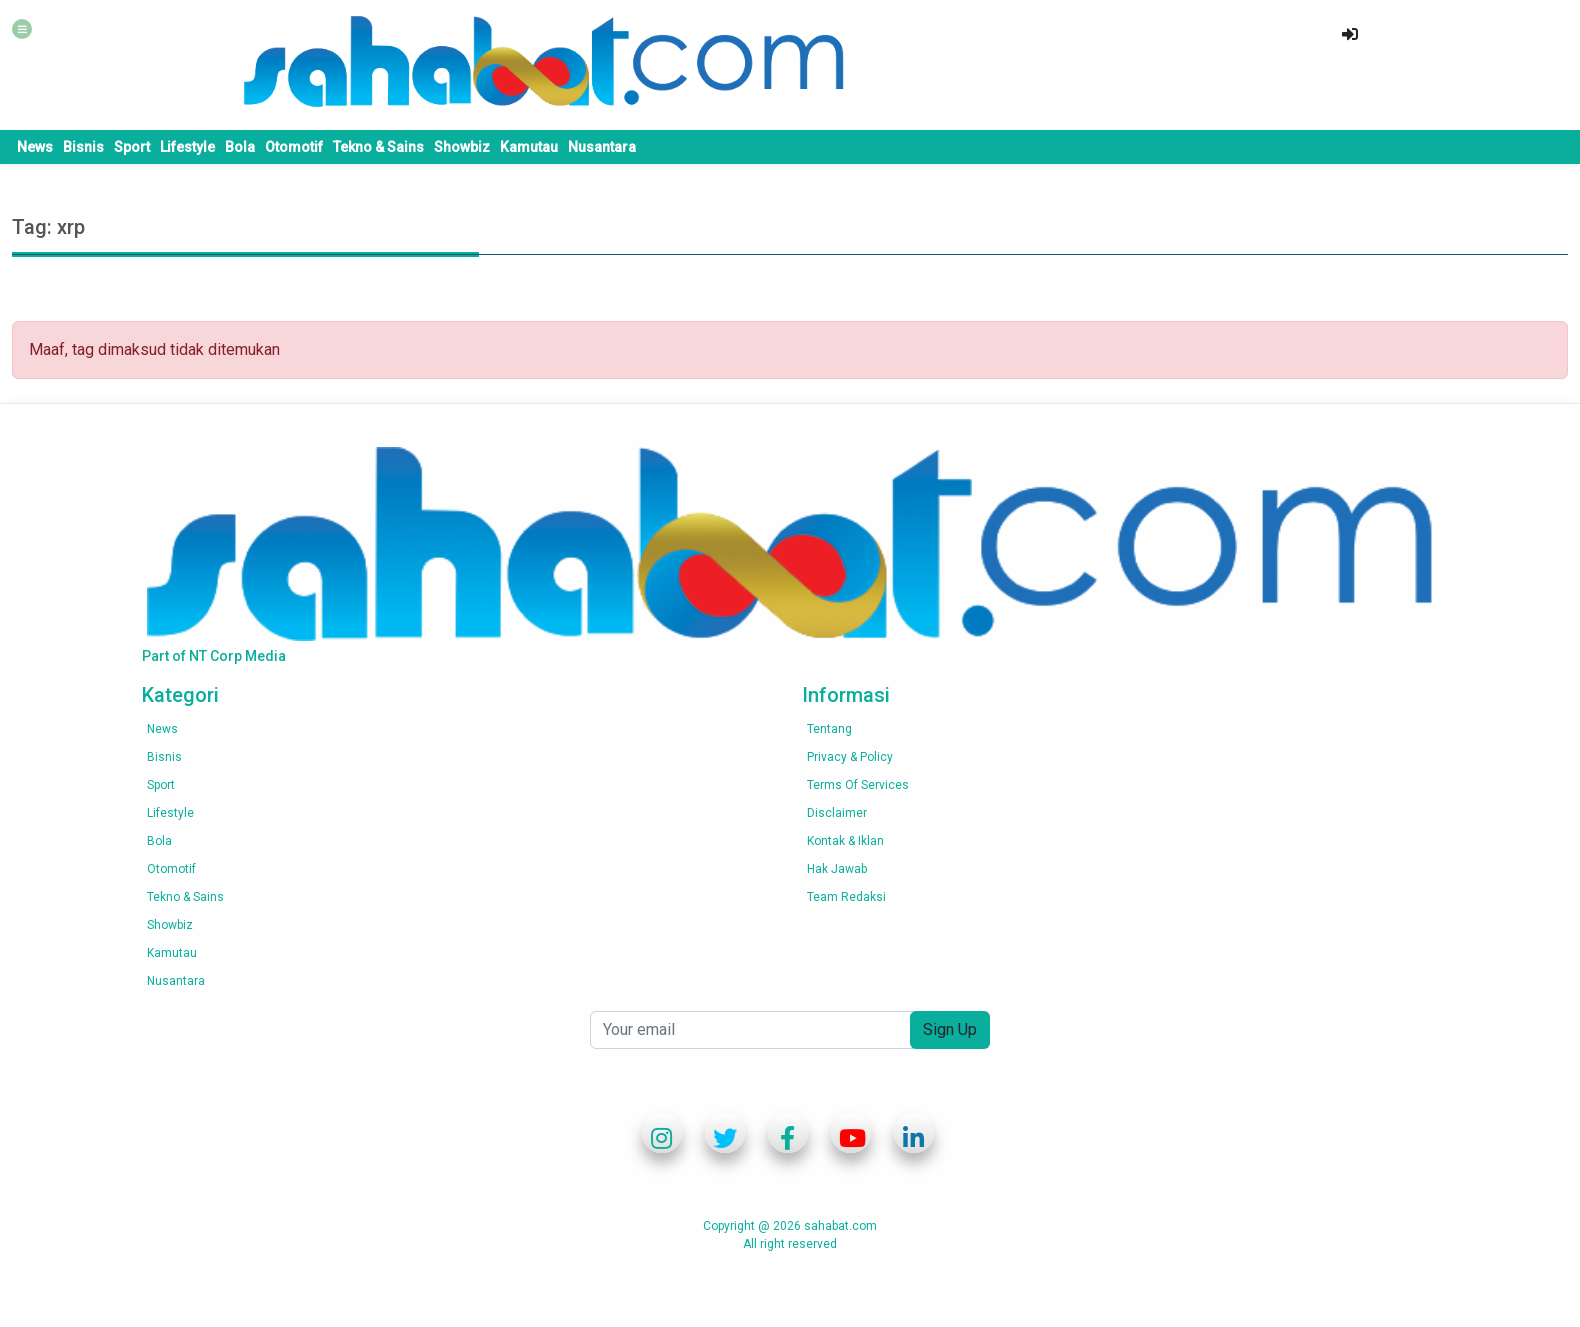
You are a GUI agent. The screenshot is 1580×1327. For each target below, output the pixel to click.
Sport (132, 147)
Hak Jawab (837, 869)
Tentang (829, 729)
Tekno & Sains (378, 147)
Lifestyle (187, 147)
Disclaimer (837, 813)
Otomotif (294, 147)
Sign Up (950, 1029)
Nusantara (602, 147)
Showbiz (462, 147)
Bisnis (83, 147)
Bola (240, 147)
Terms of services (858, 785)
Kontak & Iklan (845, 841)
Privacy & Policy (850, 757)
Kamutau (529, 147)
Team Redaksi (846, 897)
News (35, 147)
